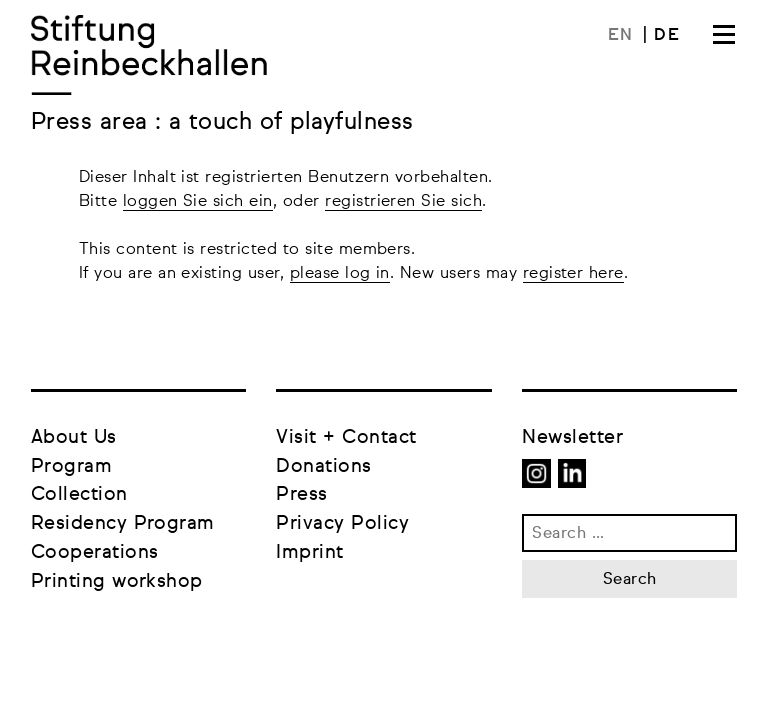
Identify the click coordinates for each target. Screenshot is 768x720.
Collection (79, 494)
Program (71, 466)
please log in (340, 274)
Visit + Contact (346, 437)
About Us (74, 437)
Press (301, 494)
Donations (323, 466)
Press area (93, 122)
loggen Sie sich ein (198, 202)
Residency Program (123, 523)
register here (573, 274)
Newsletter (572, 437)
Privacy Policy (342, 523)
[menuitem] (628, 35)
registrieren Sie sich (403, 202)
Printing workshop (117, 581)
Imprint (309, 552)
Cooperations (95, 552)
